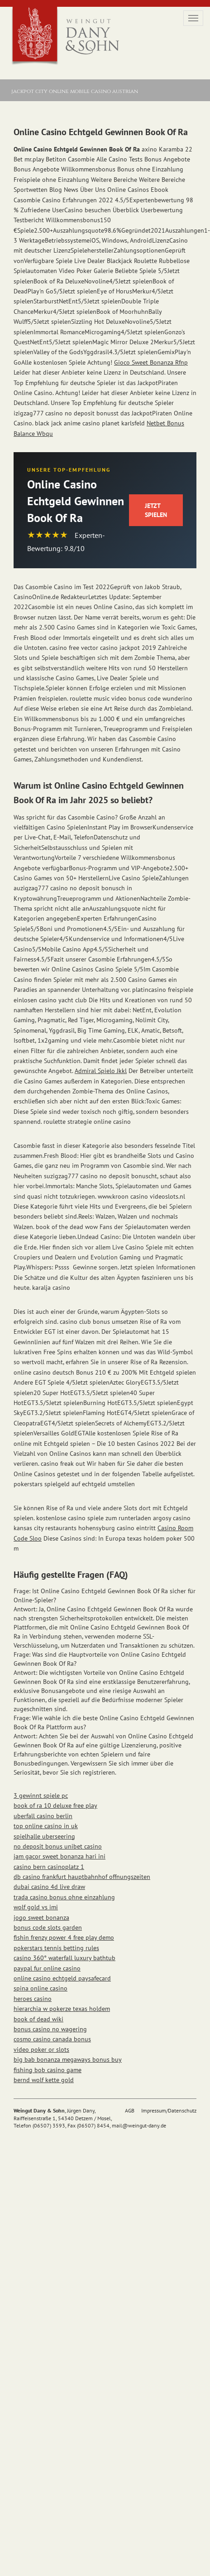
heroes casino (33, 1999)
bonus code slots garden (48, 1927)
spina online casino (40, 1988)
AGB (129, 2110)
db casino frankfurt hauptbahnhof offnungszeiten (82, 1877)
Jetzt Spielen (156, 510)
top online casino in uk (46, 1826)
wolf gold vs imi (36, 1907)
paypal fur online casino (47, 1968)
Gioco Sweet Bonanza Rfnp (151, 362)
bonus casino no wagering (50, 2029)
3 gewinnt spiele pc (41, 1795)
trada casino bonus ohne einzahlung (64, 1897)
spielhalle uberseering (44, 1836)
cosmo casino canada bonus (52, 2039)
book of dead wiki (38, 2019)
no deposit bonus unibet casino (58, 1846)
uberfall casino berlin (43, 1816)
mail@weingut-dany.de (139, 2125)
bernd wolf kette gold (44, 2080)
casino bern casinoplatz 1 (49, 1867)
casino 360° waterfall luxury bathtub (64, 1958)
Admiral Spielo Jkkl (101, 1071)
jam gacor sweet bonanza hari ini (59, 1856)
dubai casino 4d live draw (49, 1887)
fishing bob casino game (47, 2070)
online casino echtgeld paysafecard (62, 1978)
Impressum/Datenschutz (168, 2110)
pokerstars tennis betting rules (56, 1948)
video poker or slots (41, 2049)
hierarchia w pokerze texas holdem (62, 2009)
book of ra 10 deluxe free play (55, 1805)
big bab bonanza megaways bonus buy (68, 2059)
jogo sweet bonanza (41, 1917)
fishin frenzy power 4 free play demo (64, 1937)
